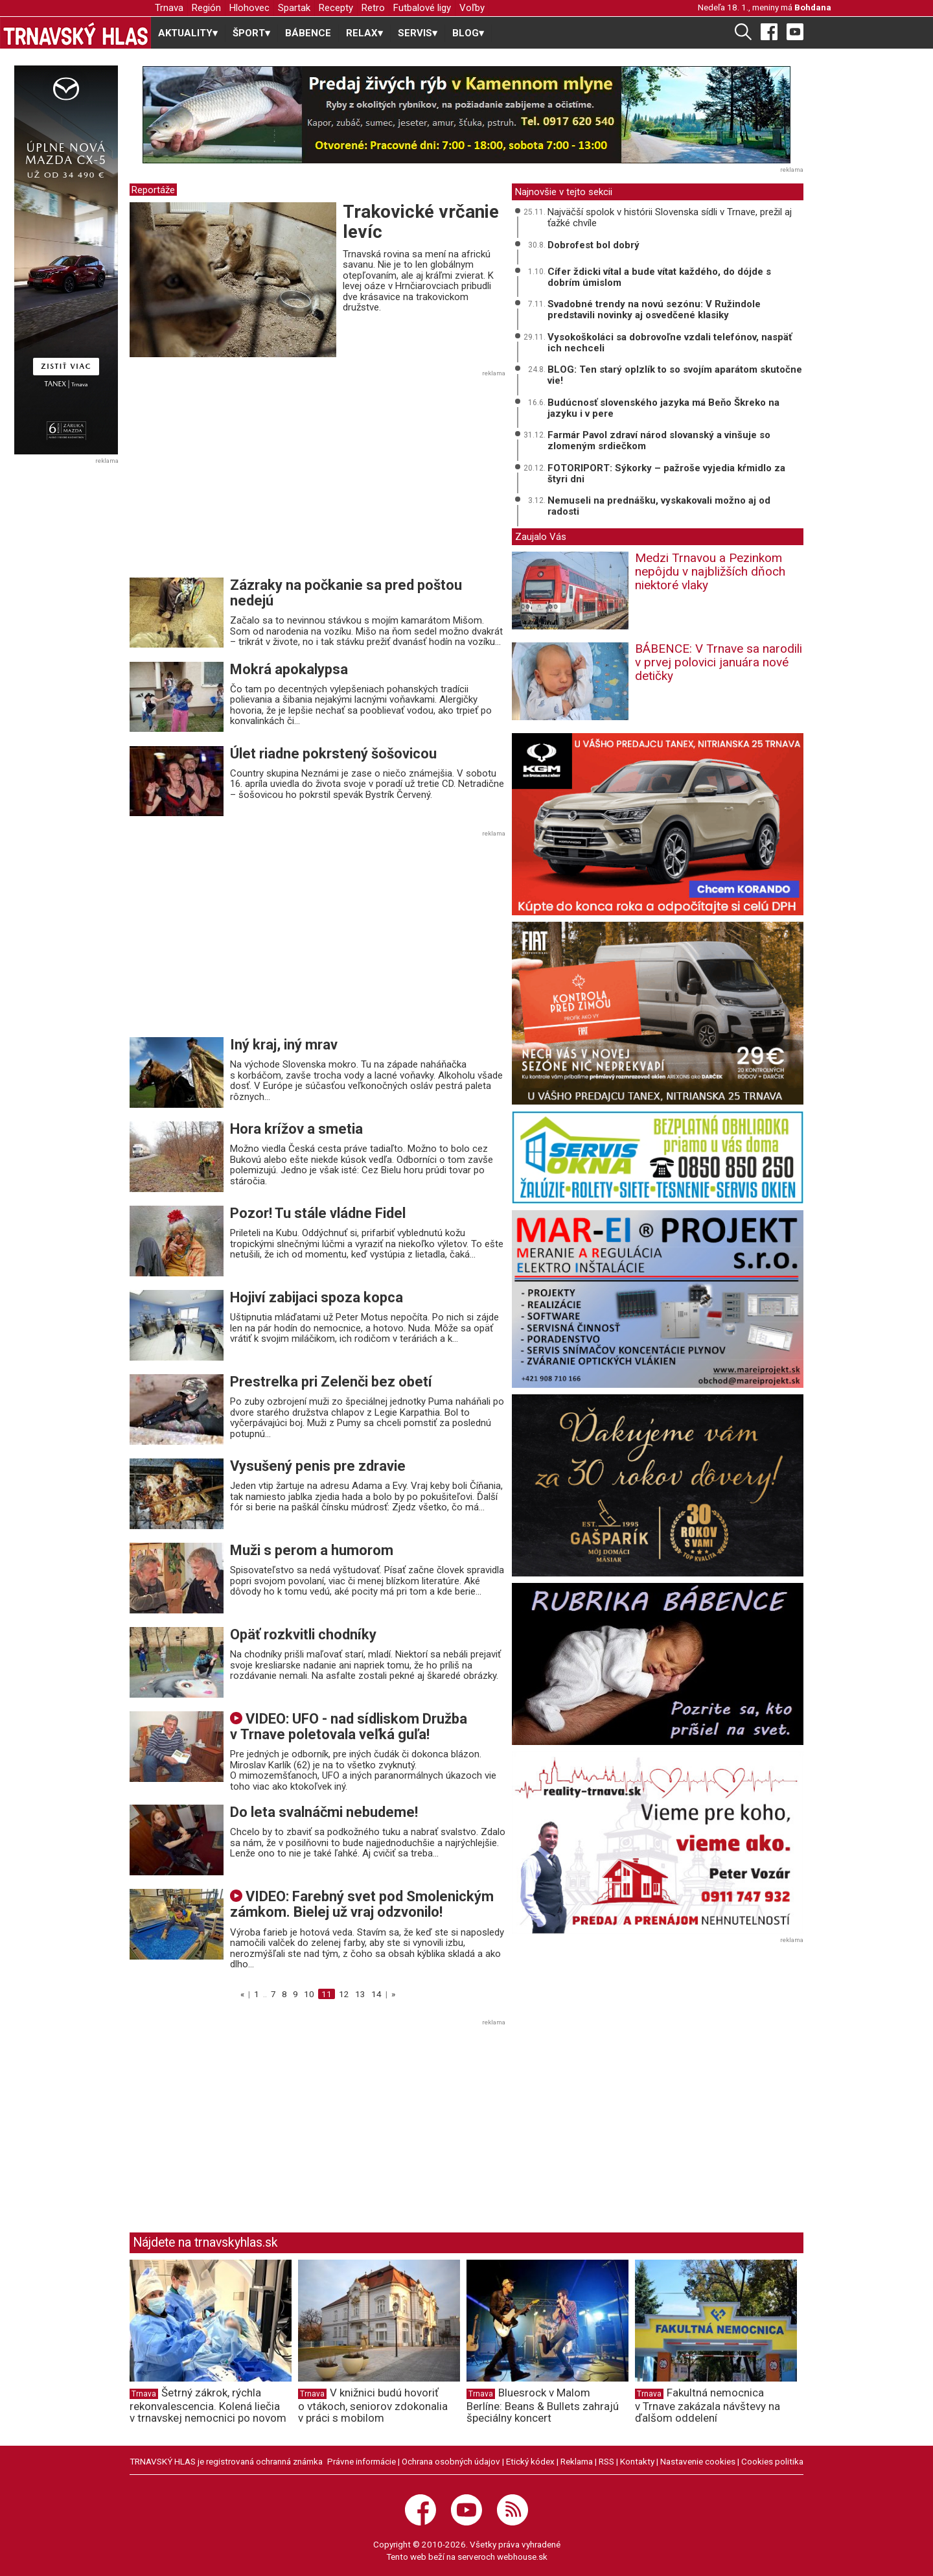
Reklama (576, 2461)
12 (344, 1994)
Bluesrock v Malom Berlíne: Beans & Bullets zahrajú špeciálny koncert (542, 2405)
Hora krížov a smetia (296, 1129)
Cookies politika (772, 2461)
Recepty (336, 8)
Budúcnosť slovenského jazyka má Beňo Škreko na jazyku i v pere (663, 408)
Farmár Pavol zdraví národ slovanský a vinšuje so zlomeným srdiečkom (658, 440)
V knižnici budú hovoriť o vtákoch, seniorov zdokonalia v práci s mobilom (373, 2405)
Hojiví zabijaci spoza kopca (316, 1297)
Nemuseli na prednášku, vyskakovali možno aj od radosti (658, 506)
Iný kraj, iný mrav (284, 1044)
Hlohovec (249, 8)
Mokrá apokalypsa (289, 669)
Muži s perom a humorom (311, 1550)
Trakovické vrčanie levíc (421, 221)
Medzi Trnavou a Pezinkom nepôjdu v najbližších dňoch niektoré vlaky (710, 571)
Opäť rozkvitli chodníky (303, 1634)
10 (309, 1994)
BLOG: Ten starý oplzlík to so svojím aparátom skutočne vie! (674, 375)
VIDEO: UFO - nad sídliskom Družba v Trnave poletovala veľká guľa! (348, 1726)
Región (206, 8)
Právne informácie (361, 2461)
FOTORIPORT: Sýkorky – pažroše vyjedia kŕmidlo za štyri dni (666, 473)
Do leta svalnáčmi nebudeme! (324, 1812)
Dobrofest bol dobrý (593, 245)
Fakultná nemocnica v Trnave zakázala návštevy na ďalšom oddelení (707, 2405)
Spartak (294, 8)
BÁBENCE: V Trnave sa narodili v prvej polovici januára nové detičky (718, 662)
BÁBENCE (308, 33)
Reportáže (153, 190)
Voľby (472, 8)
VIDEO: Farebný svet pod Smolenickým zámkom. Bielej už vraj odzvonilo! (362, 1904)
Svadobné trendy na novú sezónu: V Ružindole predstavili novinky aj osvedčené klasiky (654, 309)
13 (360, 1994)
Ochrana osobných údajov (451, 2461)
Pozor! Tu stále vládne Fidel (318, 1213)
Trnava (169, 8)
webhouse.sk (522, 2556)
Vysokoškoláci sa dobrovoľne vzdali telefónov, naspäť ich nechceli (669, 342)
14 (376, 1994)
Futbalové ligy (422, 8)
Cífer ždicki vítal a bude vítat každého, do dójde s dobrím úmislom (659, 277)
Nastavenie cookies (697, 2461)
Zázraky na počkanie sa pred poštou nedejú (346, 593)
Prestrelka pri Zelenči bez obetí (331, 1382)
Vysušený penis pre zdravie (318, 1466)
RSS (606, 2461)
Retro (373, 8)
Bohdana (812, 7)
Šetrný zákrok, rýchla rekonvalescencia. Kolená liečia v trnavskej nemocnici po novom (208, 2405)
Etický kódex (530, 2461)
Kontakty (637, 2461)
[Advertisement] (238, 477)
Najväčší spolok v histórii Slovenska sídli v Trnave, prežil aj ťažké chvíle (669, 217)
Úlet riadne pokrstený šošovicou (333, 753)
